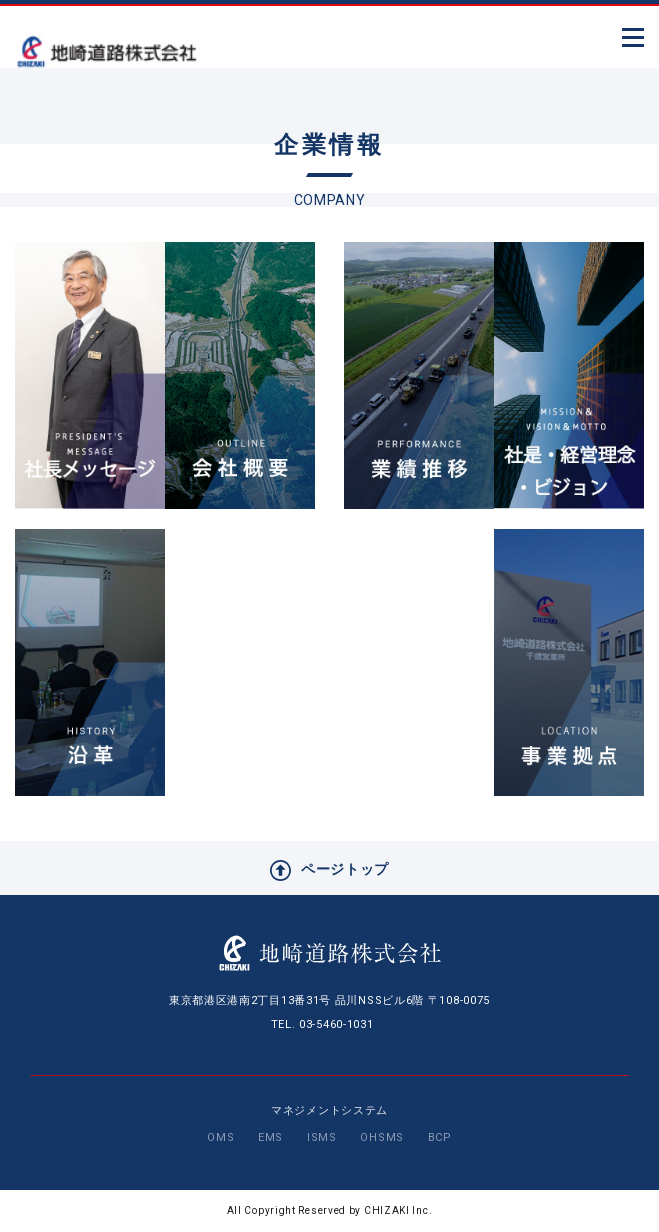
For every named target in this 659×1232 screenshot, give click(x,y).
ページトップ (329, 870)
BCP (440, 1137)
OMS (220, 1137)
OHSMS (382, 1137)
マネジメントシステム (329, 1110)
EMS (270, 1137)
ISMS (322, 1137)
